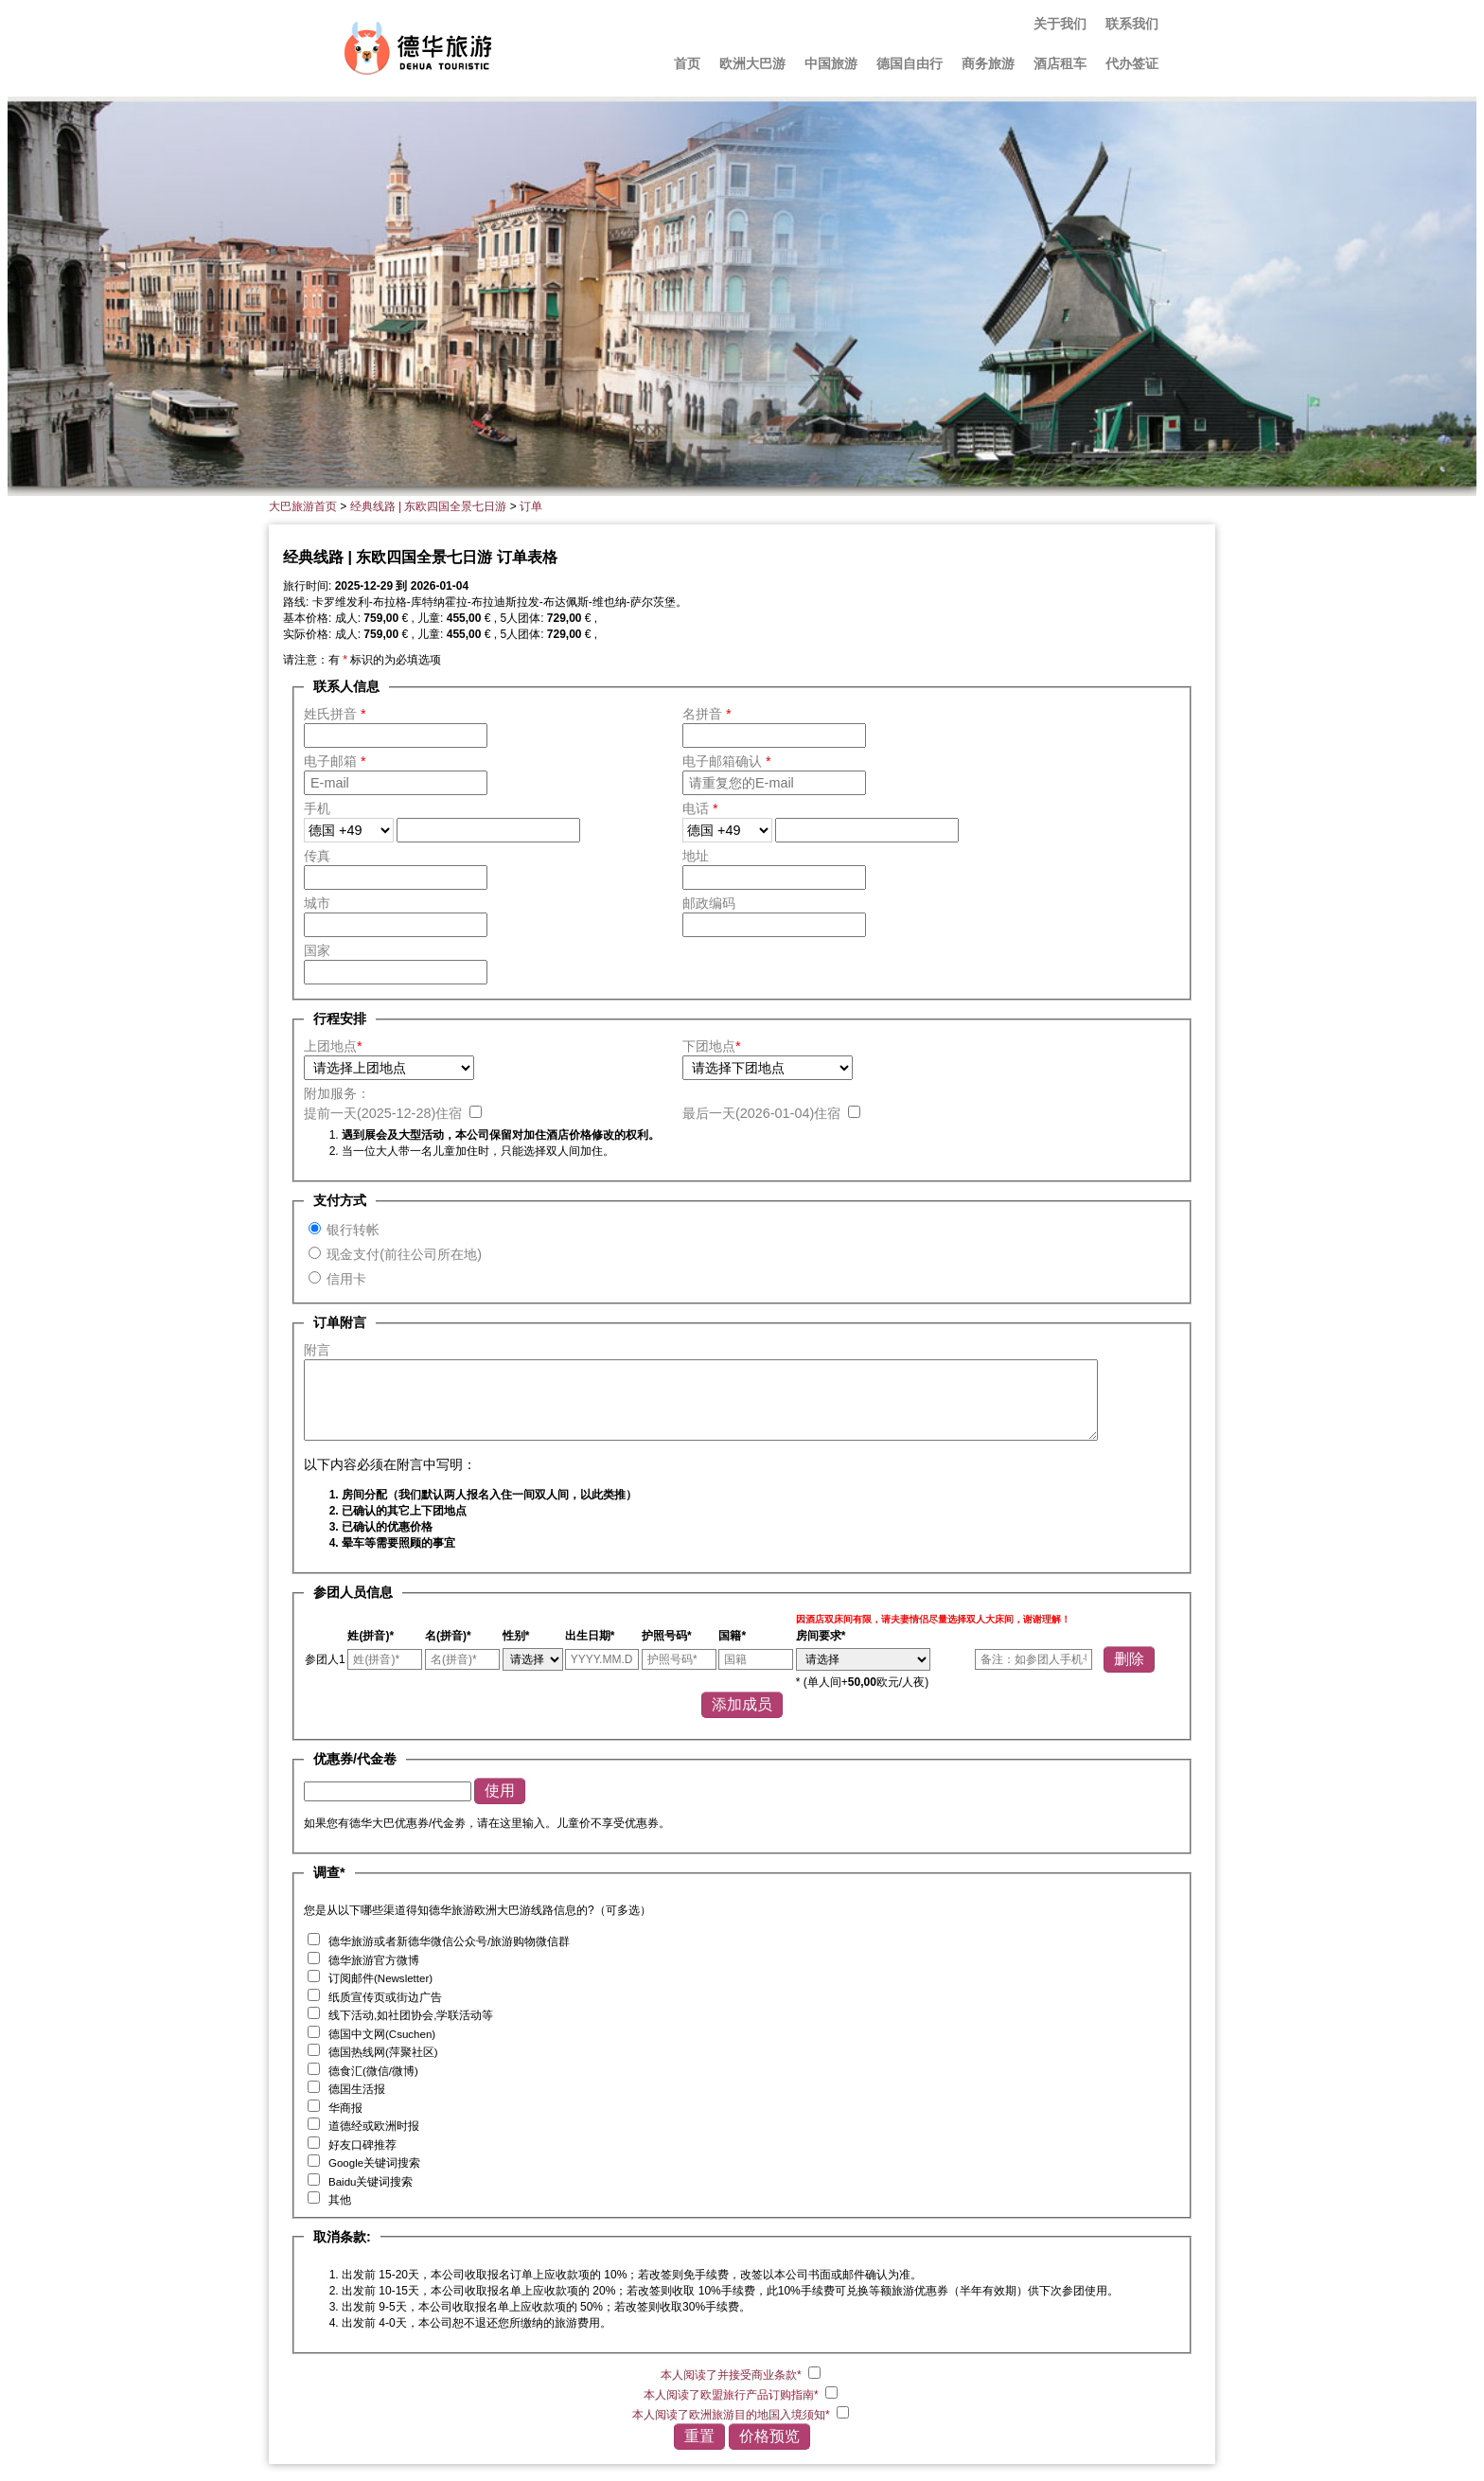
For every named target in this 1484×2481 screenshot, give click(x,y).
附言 (317, 1349)
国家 (317, 950)
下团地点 (711, 1046)
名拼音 (707, 713)
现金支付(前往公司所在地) (404, 1254)
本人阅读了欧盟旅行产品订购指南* (733, 2394)
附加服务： (337, 1093)
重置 (699, 2436)
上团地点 (333, 1046)
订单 (531, 506)
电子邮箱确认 (726, 761)
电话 (700, 808)
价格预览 (769, 2436)
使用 (500, 1790)
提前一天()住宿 (385, 1113)
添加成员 (742, 1704)
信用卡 (346, 1278)
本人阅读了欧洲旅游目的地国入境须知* (732, 2414)
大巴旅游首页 (303, 506)
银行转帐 (353, 1229)
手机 (317, 808)
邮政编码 (708, 903)
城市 (317, 903)
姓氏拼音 (335, 713)
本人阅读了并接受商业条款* (732, 2375)
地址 (695, 855)
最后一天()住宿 (763, 1113)
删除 (1129, 1659)
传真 (317, 855)
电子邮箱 (335, 761)
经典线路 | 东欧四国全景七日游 (428, 506)
